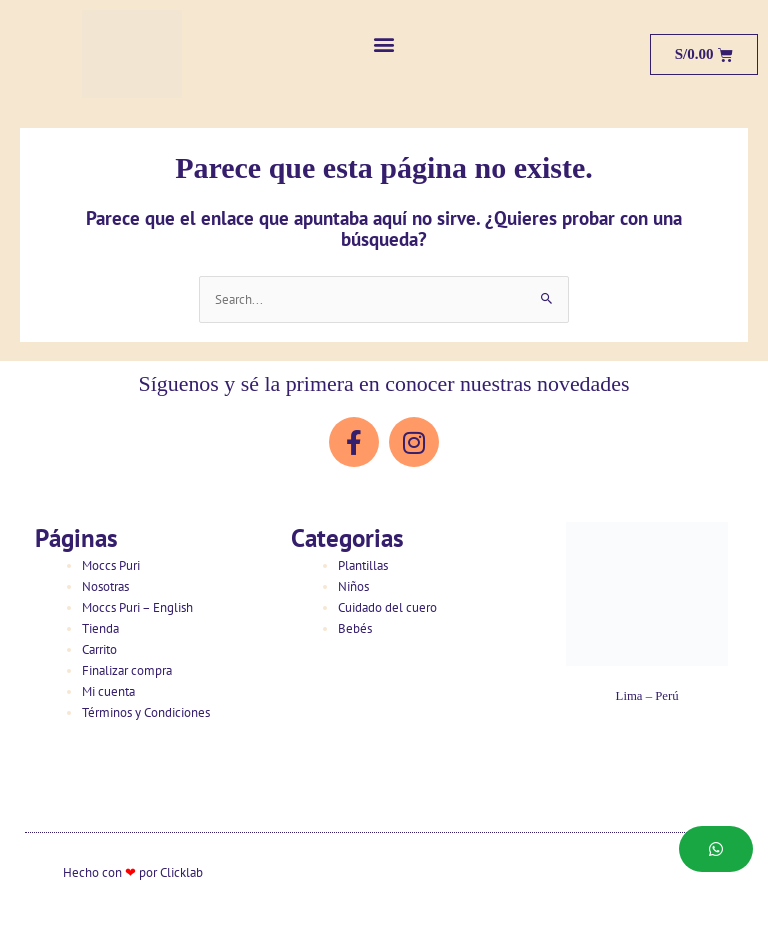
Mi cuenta (108, 691)
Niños (353, 586)
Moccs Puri (111, 565)
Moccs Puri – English (137, 607)
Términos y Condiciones (146, 712)
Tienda (100, 628)
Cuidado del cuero (387, 607)
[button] (384, 44)
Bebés (355, 628)
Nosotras (105, 586)
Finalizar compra (127, 670)
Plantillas (363, 565)
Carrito (99, 649)
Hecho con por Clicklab (133, 872)
